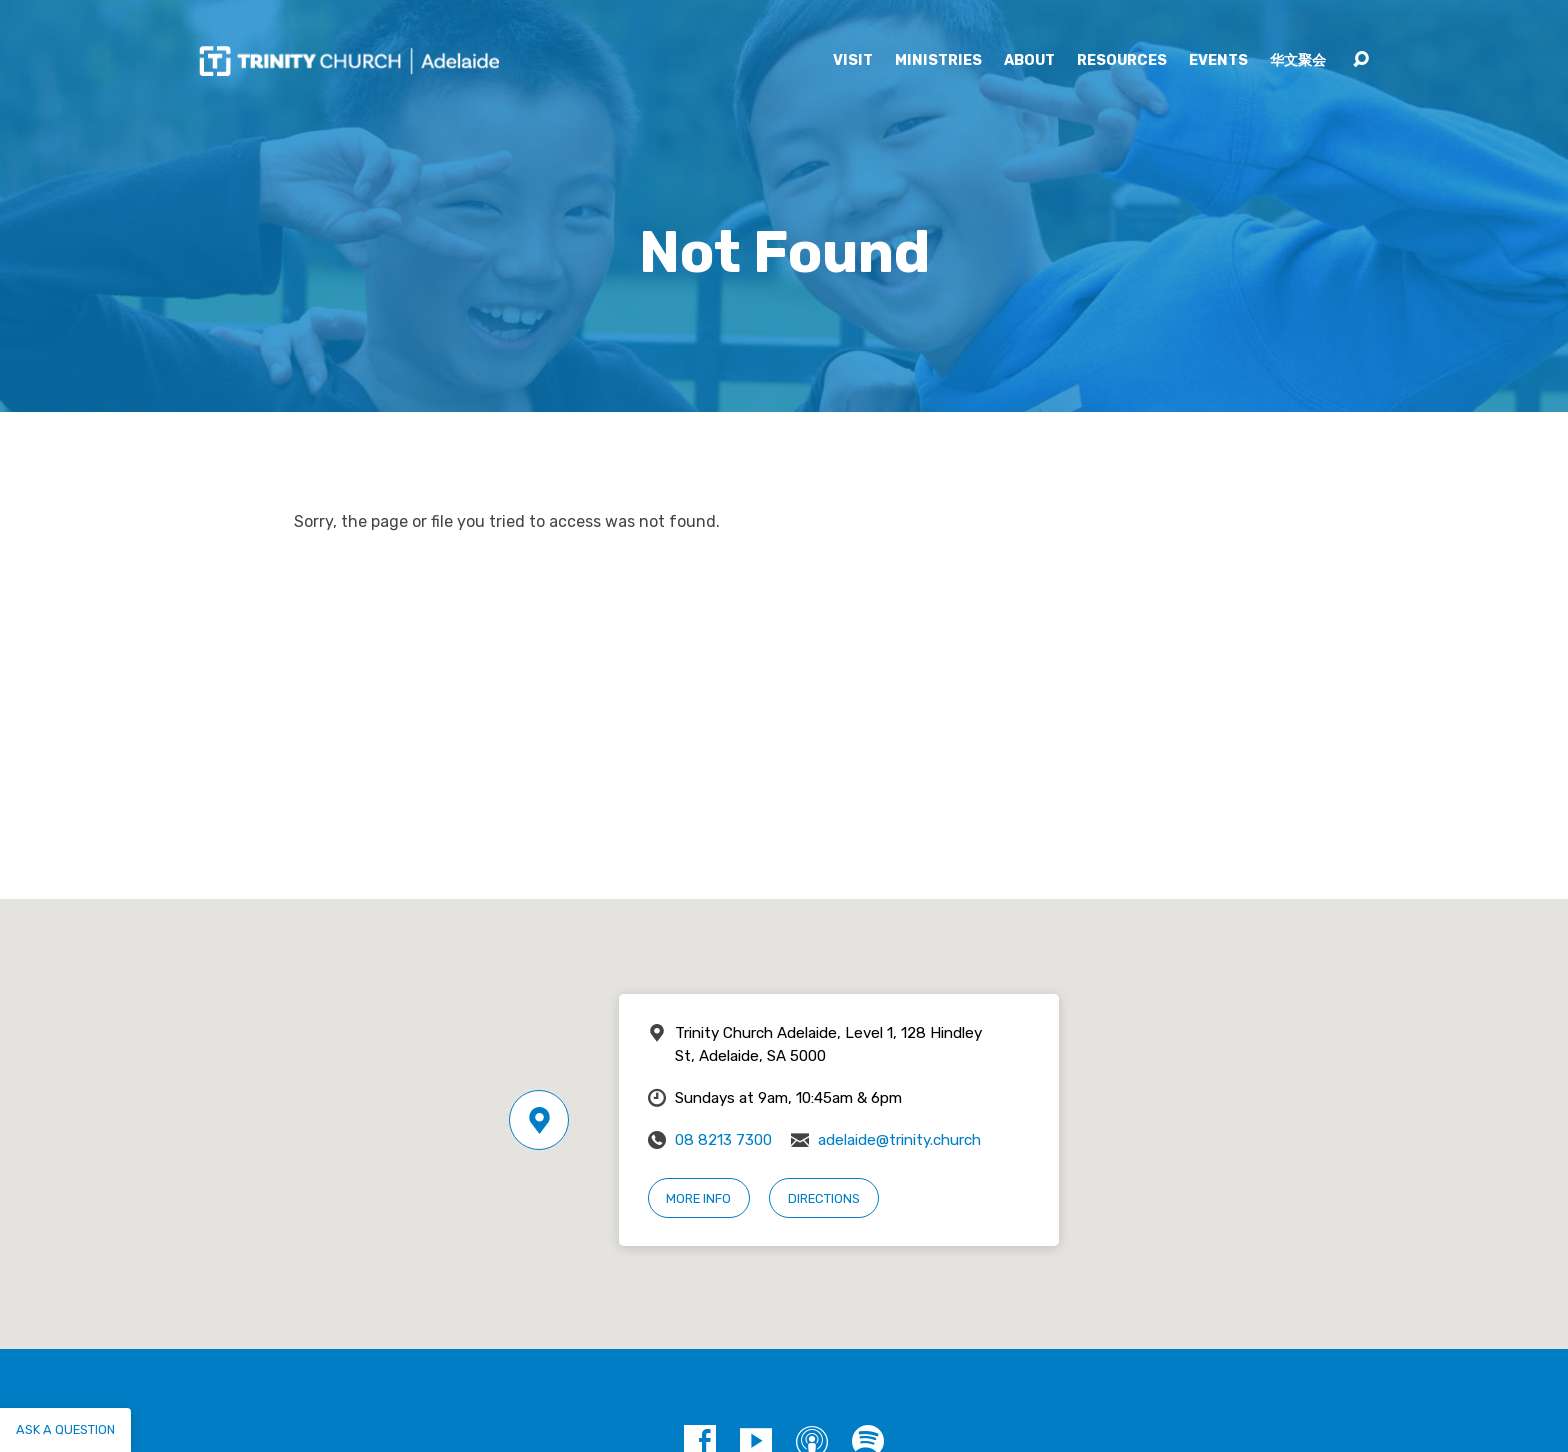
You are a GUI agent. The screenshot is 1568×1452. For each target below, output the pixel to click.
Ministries (938, 61)
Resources (1122, 61)
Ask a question (65, 1429)
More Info (698, 1198)
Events (1218, 61)
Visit (853, 61)
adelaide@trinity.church (899, 1140)
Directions (824, 1198)
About (1029, 61)
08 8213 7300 (723, 1140)
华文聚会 (1298, 61)
